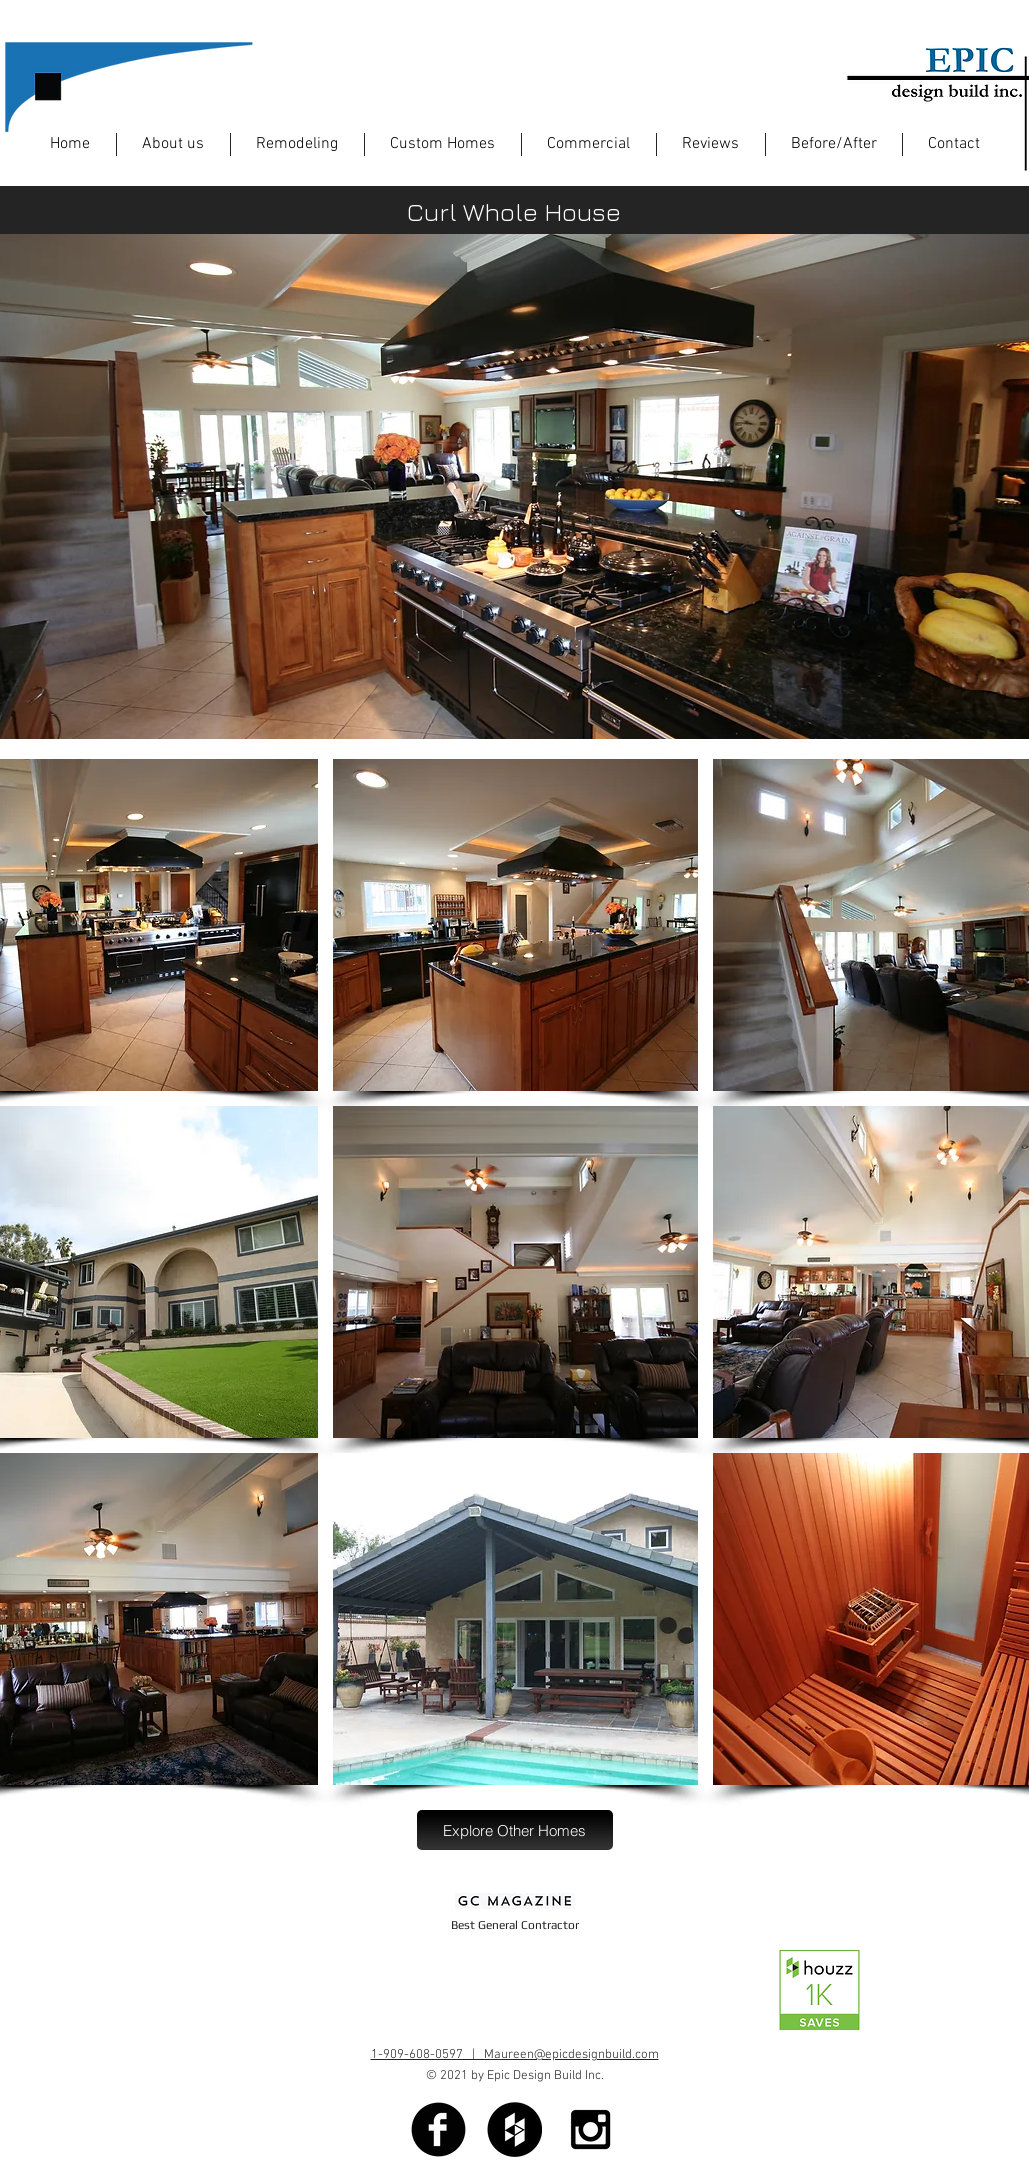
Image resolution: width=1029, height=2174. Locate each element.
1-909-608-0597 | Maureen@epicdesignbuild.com (515, 2055)
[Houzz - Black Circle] (514, 2129)
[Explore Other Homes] (515, 1830)
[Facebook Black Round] (438, 2129)
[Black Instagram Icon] (590, 2129)
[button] (515, 925)
